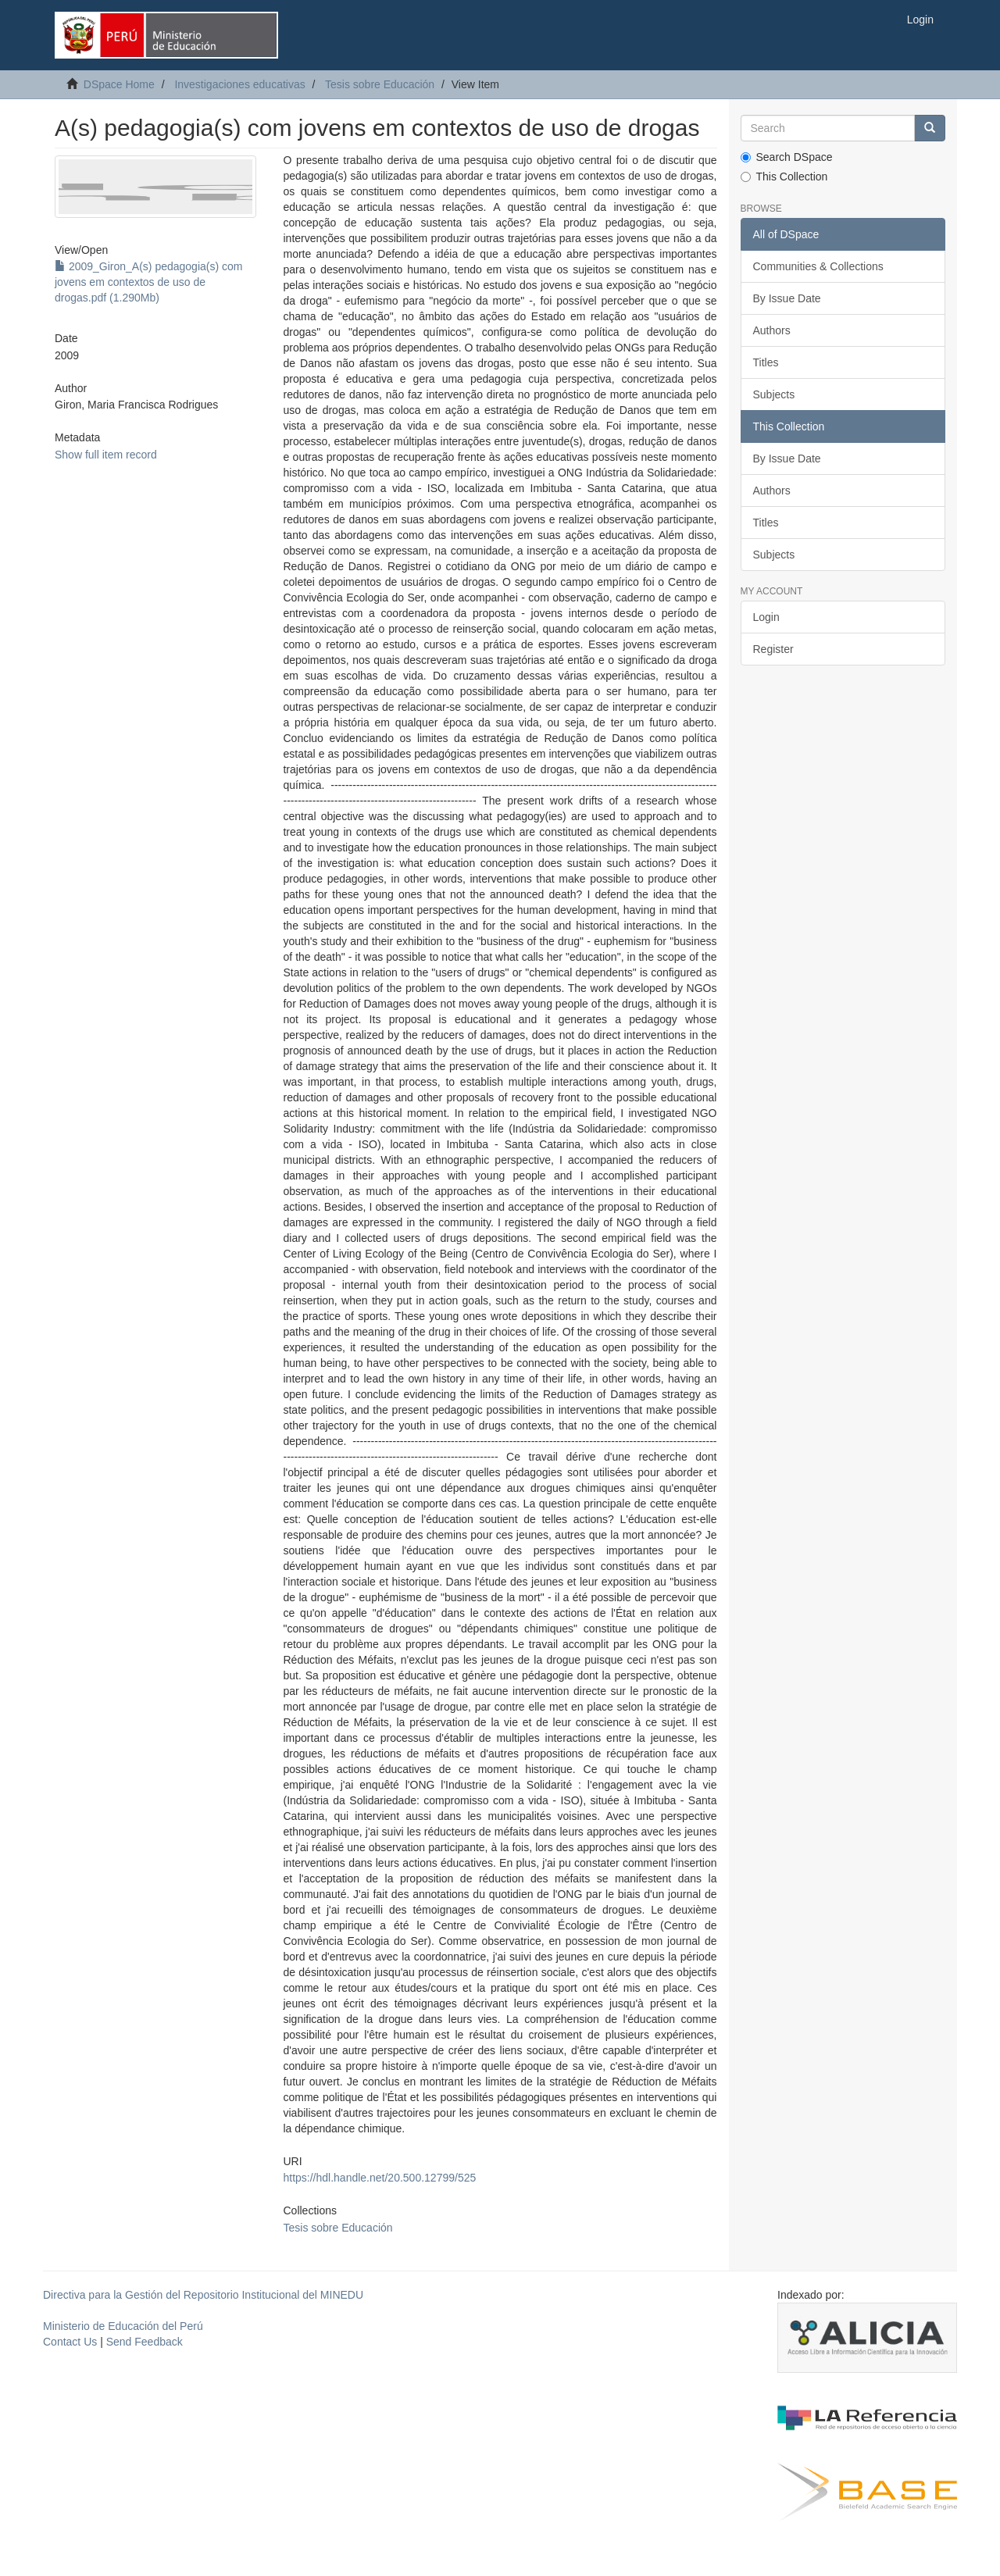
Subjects (774, 394)
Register (773, 649)
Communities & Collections (818, 266)
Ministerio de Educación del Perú (123, 2326)
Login (766, 617)
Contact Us (70, 2341)
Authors (772, 330)
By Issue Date (787, 298)
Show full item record (106, 454)
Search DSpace (787, 157)
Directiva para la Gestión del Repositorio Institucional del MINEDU (203, 2295)
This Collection (784, 176)
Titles (766, 362)
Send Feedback (144, 2341)
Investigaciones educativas (239, 84)
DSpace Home (119, 84)
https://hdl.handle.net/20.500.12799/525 (379, 2177)
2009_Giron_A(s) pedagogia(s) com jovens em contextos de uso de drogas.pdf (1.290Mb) (148, 282)
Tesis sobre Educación (379, 84)
